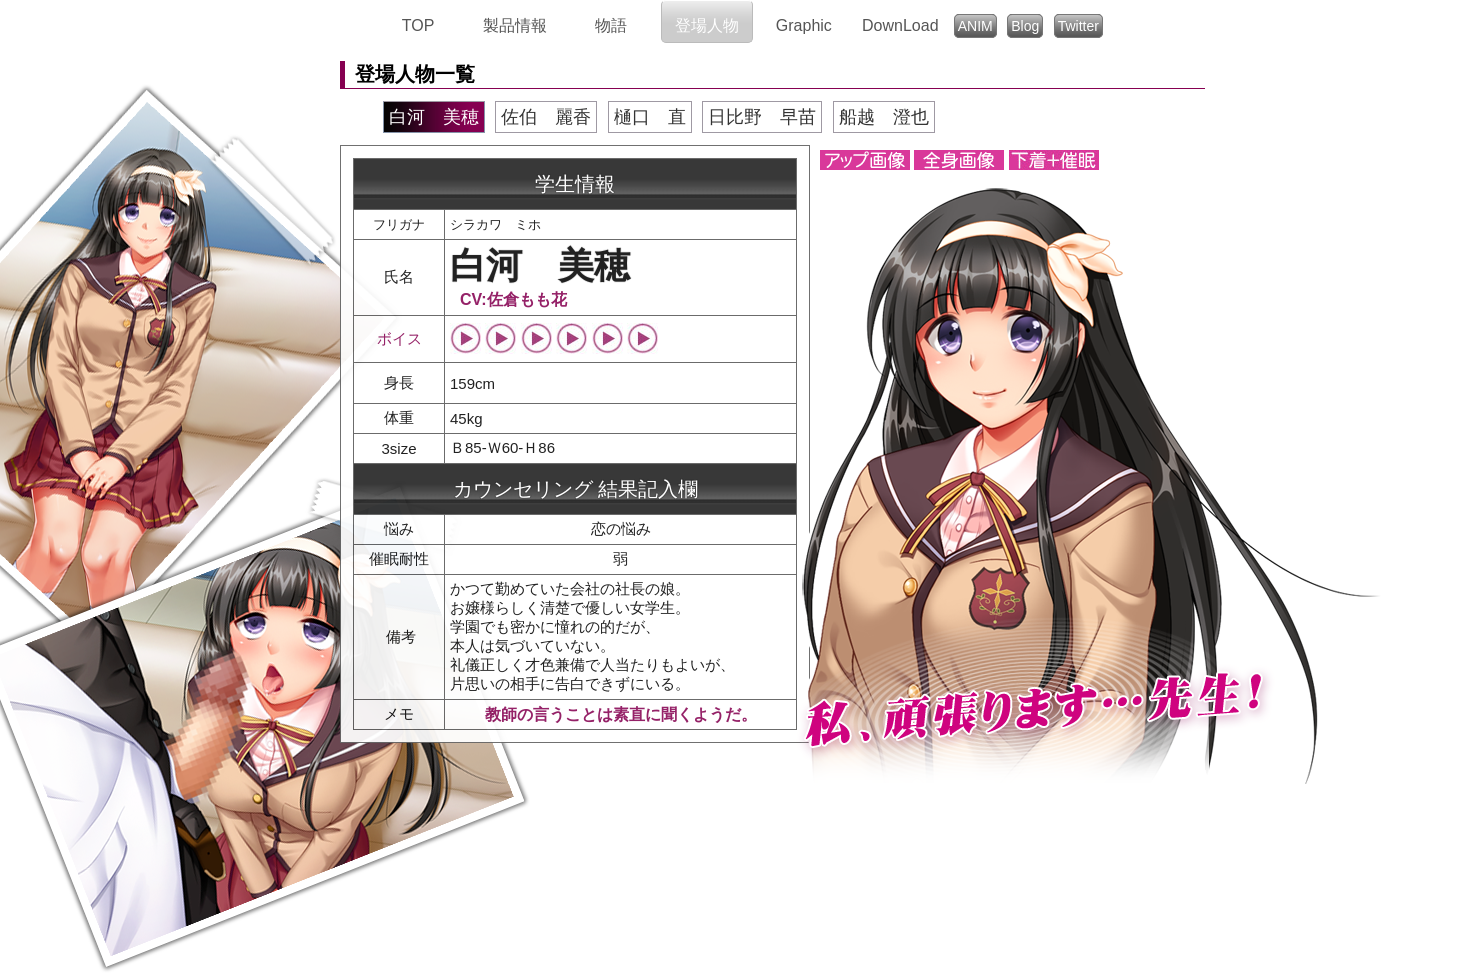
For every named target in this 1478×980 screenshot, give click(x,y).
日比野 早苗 (762, 117)
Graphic (804, 25)
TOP (418, 25)
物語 (611, 25)
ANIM (975, 26)
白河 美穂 (434, 117)
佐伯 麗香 (546, 117)
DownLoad (900, 25)
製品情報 (515, 25)
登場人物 (707, 25)
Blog (1025, 26)
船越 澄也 (884, 117)
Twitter (1078, 26)
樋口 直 (650, 117)
